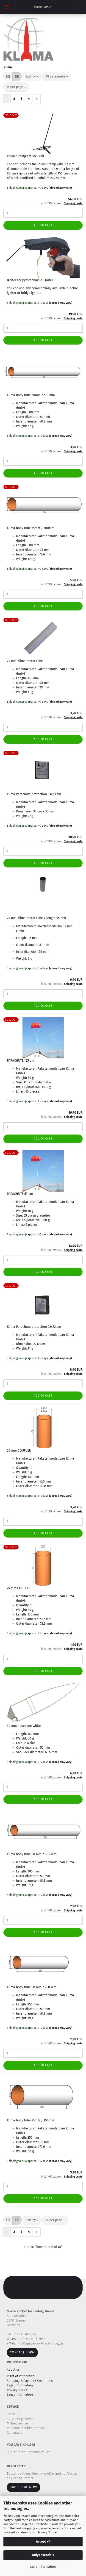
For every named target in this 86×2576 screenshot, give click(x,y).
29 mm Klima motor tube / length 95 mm (36, 918)
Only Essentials (43, 2555)
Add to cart (43, 225)
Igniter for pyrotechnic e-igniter (30, 280)
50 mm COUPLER (19, 1450)
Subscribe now (23, 2487)
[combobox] (32, 76)
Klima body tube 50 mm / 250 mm (31, 1987)
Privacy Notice (47, 2532)
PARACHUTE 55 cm (20, 1194)
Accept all (43, 2541)
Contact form (22, 2352)
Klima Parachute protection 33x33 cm (34, 794)
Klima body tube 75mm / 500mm (30, 528)
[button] (8, 76)
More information (43, 2567)
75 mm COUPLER (18, 1588)
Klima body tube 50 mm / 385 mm (31, 1854)
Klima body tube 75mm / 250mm (30, 2120)
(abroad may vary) (60, 187)
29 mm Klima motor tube (25, 661)
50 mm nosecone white (24, 1726)
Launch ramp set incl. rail (25, 156)
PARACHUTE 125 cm (20, 1061)
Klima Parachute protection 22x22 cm (34, 1327)
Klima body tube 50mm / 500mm (31, 395)
